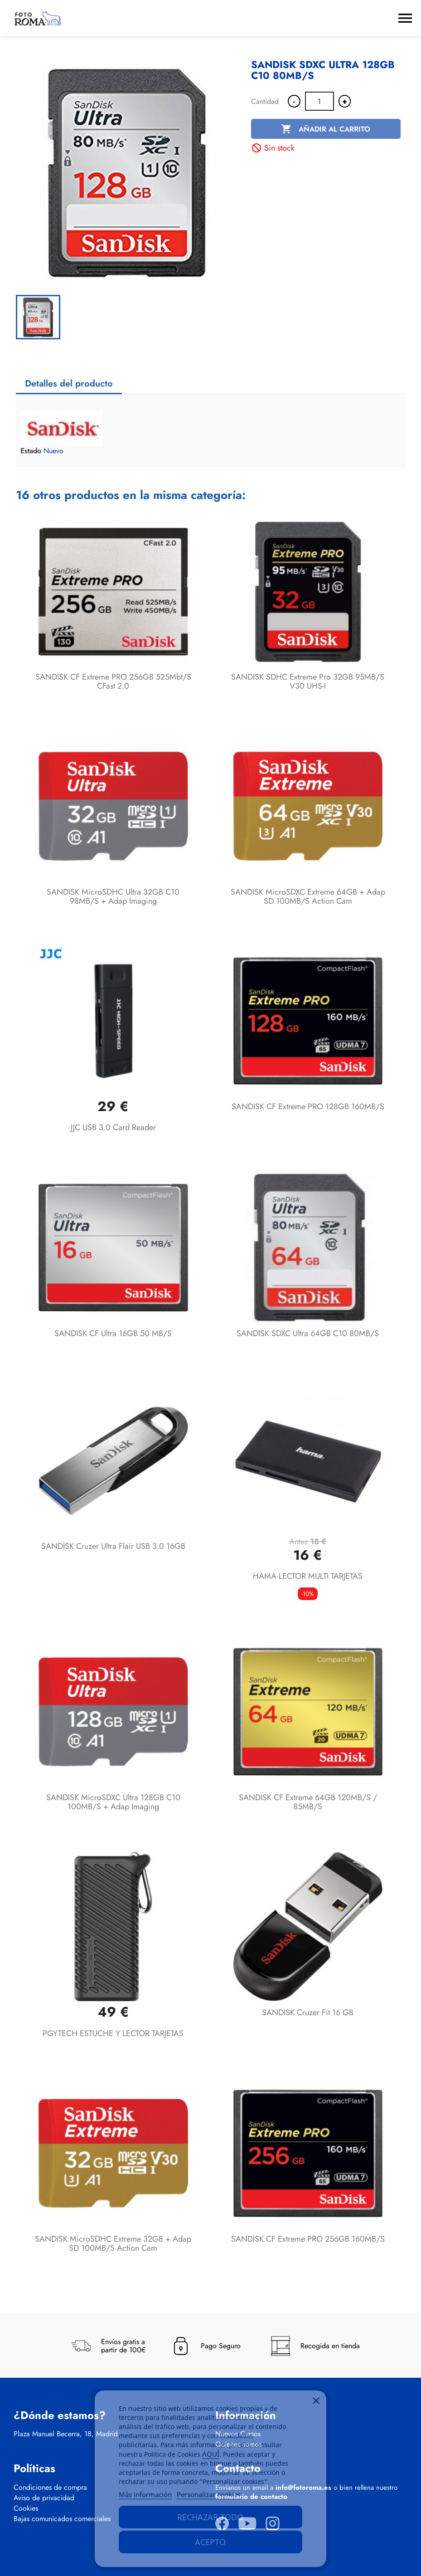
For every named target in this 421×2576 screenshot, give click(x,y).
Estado (30, 450)
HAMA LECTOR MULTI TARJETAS (308, 1576)
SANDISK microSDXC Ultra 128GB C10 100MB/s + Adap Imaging (113, 1802)
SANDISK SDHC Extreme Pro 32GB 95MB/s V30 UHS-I (307, 681)
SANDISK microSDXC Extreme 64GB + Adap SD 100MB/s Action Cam (308, 896)
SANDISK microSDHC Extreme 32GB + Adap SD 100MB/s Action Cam (113, 2243)
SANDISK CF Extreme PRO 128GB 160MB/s (308, 1106)
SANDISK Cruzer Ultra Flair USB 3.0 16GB (113, 1546)
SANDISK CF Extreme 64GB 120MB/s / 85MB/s (308, 1802)
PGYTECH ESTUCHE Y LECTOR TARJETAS (113, 2033)
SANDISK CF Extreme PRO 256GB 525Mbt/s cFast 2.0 (113, 681)
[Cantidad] (319, 101)
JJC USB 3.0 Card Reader (113, 1127)
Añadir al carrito (325, 129)
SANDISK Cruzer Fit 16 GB (307, 2012)
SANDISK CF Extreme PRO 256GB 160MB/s (308, 2239)
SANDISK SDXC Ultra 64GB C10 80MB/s (308, 1333)
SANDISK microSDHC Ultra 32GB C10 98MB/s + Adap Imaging (113, 896)
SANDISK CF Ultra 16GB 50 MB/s (113, 1333)
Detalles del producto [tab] (69, 383)
